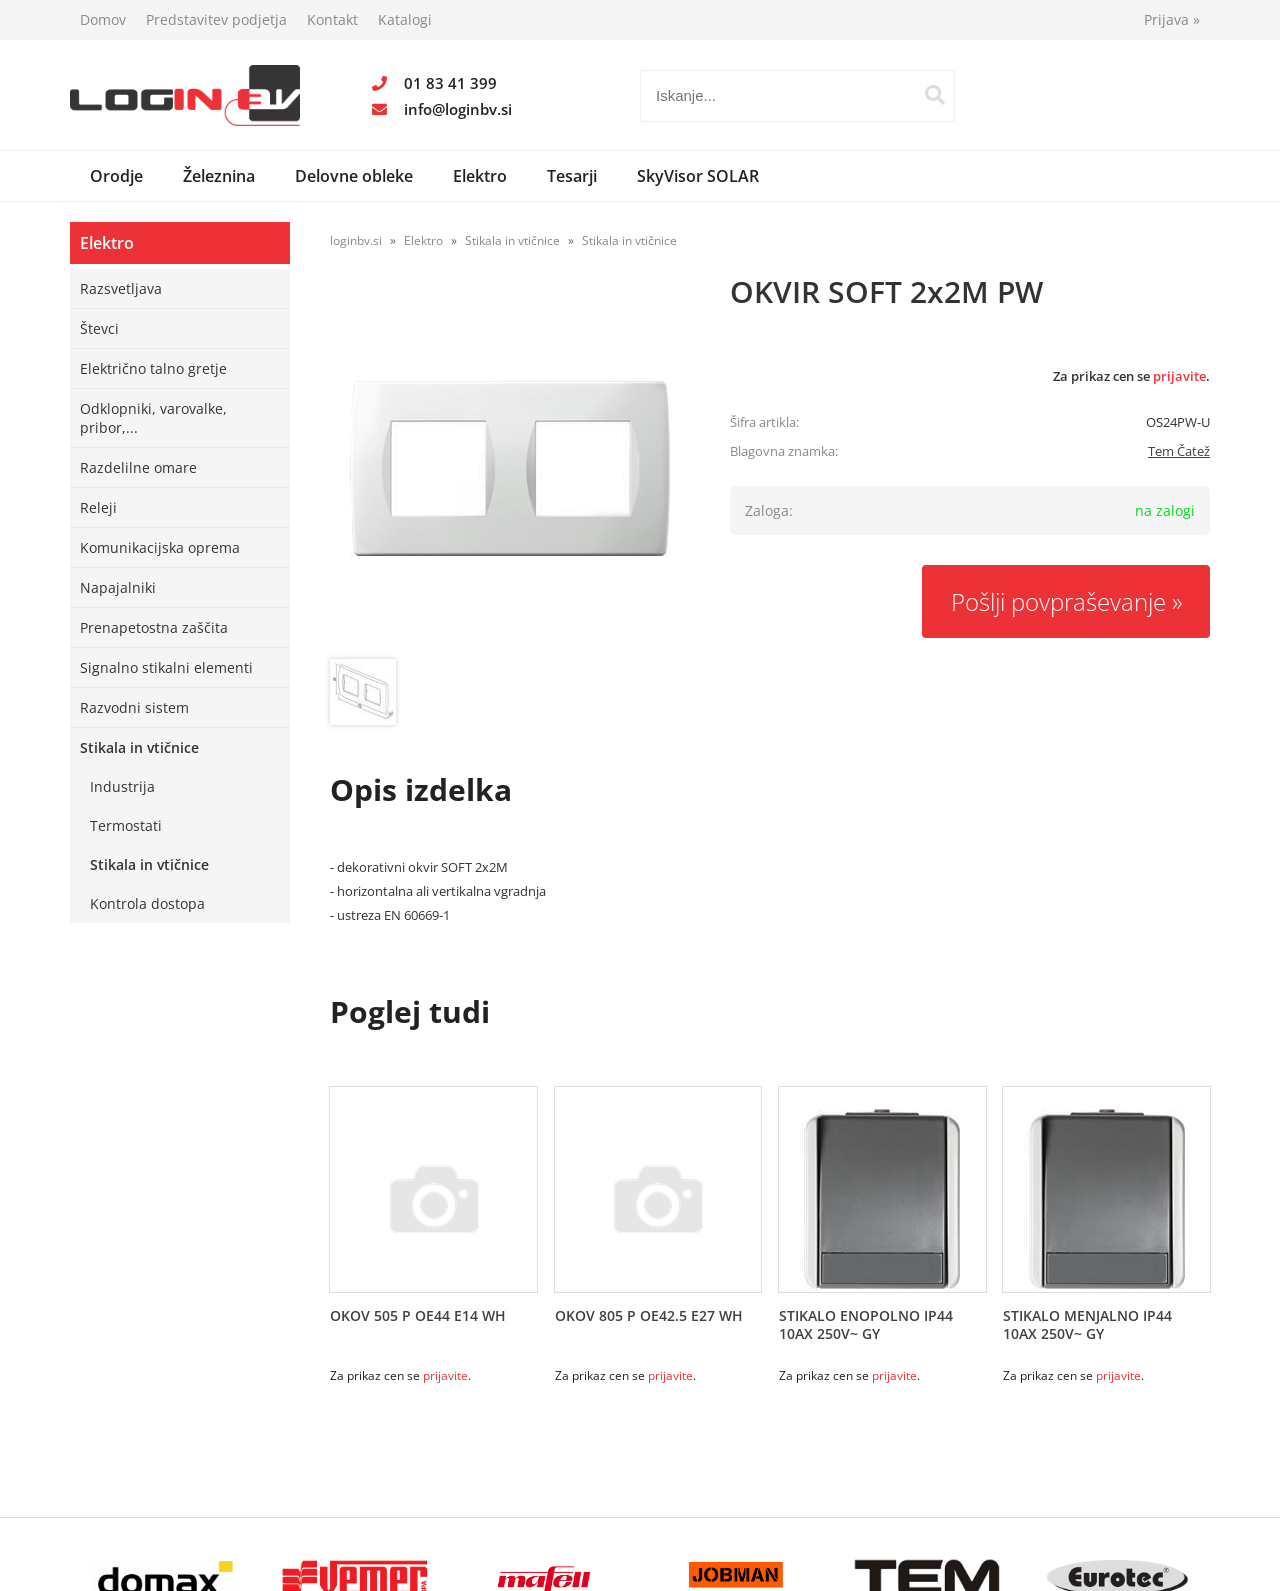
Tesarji (572, 176)
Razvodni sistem (134, 707)
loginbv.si (356, 240)
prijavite (1179, 376)
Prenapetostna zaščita (154, 627)
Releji (98, 507)
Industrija (122, 786)
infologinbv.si (458, 109)
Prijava (1172, 19)
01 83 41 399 (450, 83)
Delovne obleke (354, 176)
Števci (99, 328)
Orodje (116, 176)
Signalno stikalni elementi (166, 667)
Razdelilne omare (138, 467)
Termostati (126, 825)
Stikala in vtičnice (139, 747)
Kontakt (332, 19)
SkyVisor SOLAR (698, 176)
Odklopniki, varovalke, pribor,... (153, 418)
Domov (103, 19)
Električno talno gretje (153, 368)
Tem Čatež (1179, 451)
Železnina (219, 176)
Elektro (480, 176)
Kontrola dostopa (147, 903)
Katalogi (405, 19)
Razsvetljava (121, 288)
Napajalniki (118, 587)
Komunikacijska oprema (160, 547)
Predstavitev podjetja (216, 19)
